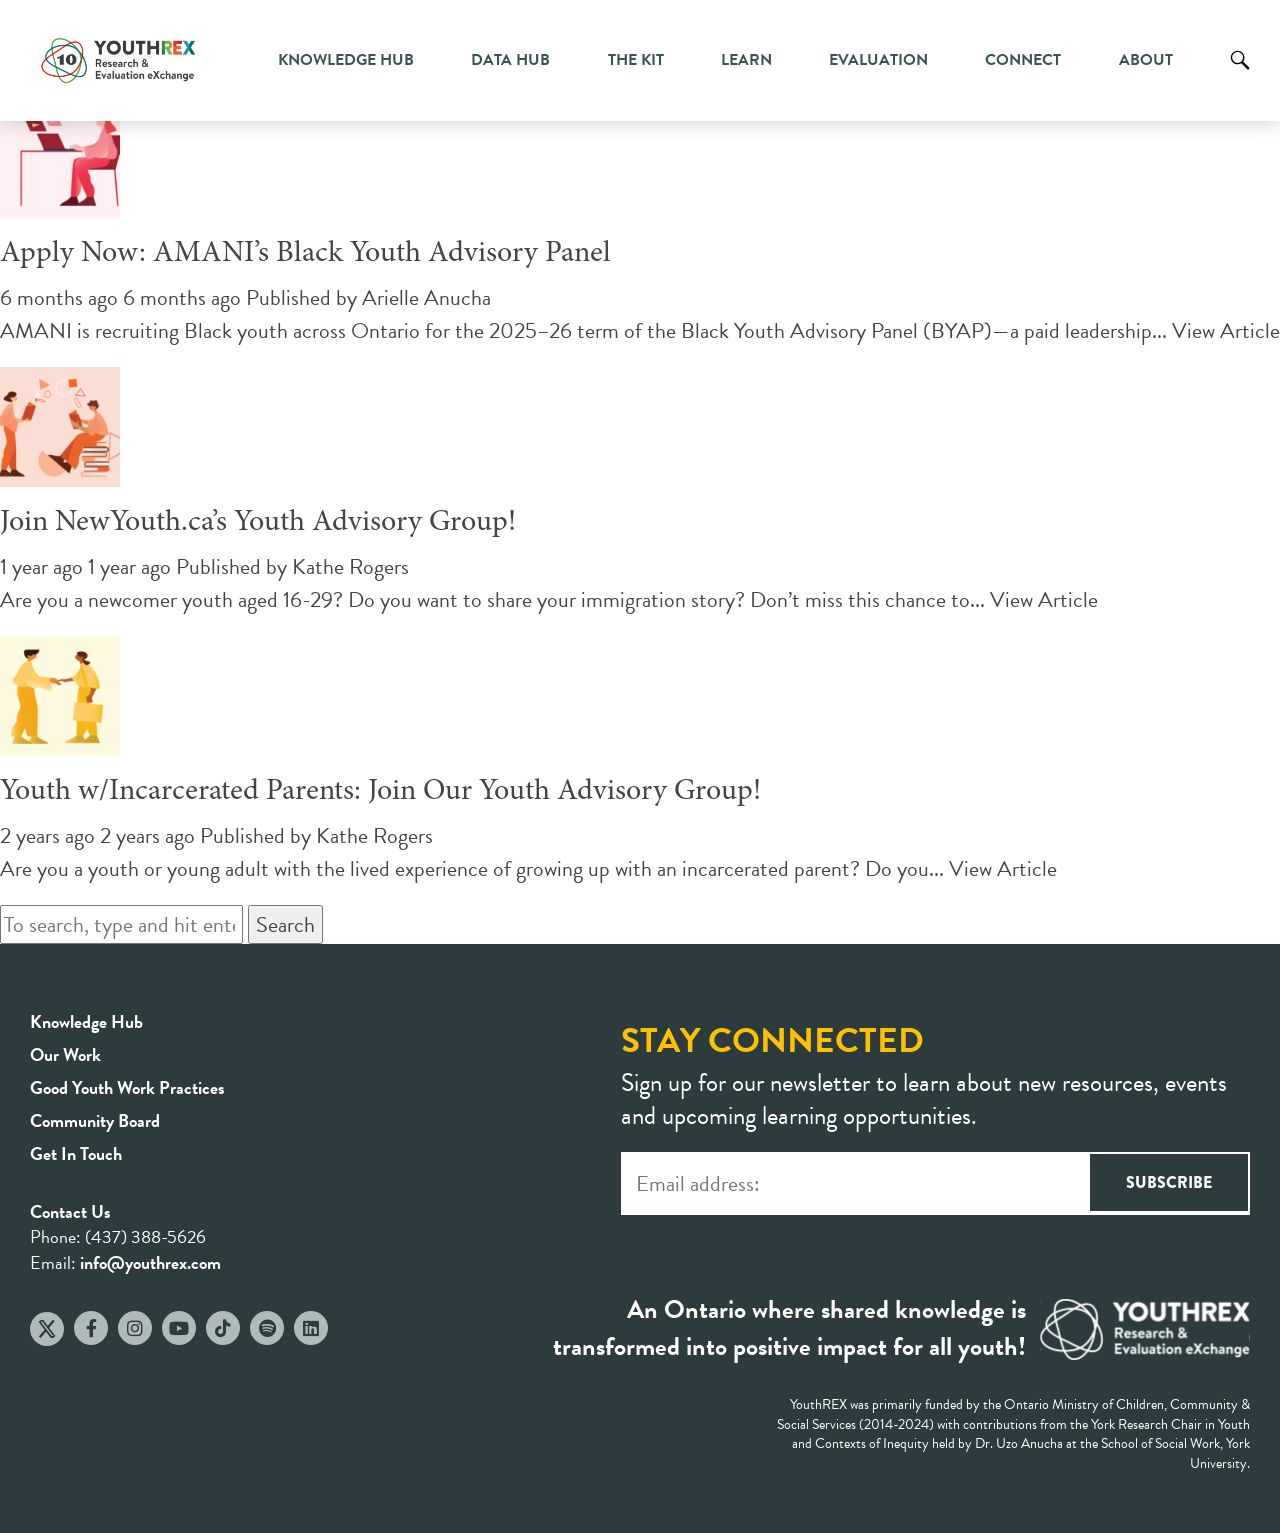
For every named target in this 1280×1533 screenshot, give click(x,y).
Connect (1023, 60)
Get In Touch (76, 1153)
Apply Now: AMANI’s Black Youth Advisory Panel (305, 254)
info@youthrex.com (150, 1262)
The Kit (636, 60)
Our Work (65, 1054)
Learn (746, 60)
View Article (1226, 330)
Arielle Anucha (426, 297)
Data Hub (510, 60)
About (1146, 60)
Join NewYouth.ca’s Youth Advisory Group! (258, 523)
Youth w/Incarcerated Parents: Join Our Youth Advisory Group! (380, 792)
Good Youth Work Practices (127, 1087)
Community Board (95, 1120)
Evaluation (878, 60)
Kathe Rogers (350, 566)
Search (1240, 75)
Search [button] (285, 924)
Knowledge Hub (346, 60)
